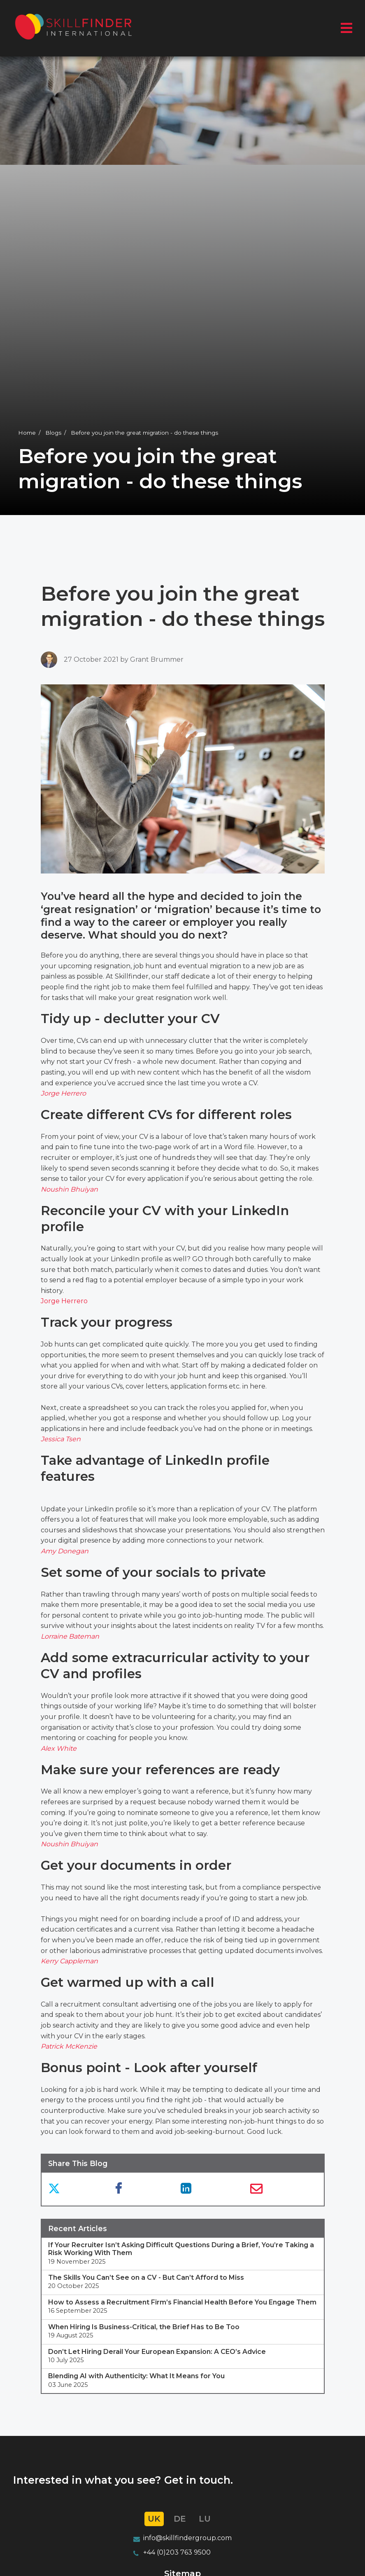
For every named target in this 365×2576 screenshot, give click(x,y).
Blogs (53, 432)
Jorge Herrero (64, 1301)
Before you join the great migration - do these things (144, 432)
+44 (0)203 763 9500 (177, 2553)
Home (27, 432)
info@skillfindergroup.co (184, 2538)
